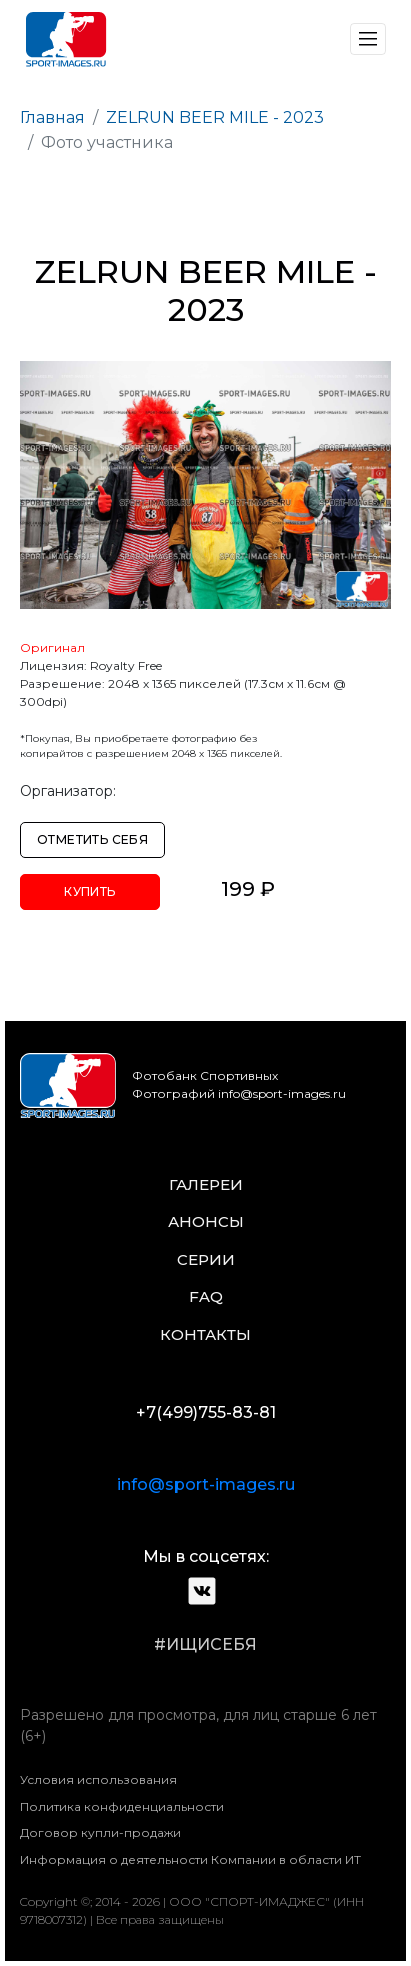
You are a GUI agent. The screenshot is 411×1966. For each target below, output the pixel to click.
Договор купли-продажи (100, 1832)
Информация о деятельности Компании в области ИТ (190, 1859)
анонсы (206, 1221)
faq (206, 1296)
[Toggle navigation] (368, 39)
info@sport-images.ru (206, 1484)
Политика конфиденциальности (122, 1806)
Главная (52, 117)
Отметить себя (92, 839)
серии (206, 1259)
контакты (205, 1334)
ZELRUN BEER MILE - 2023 (215, 117)
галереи (206, 1184)
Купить (89, 891)
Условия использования (98, 1779)
